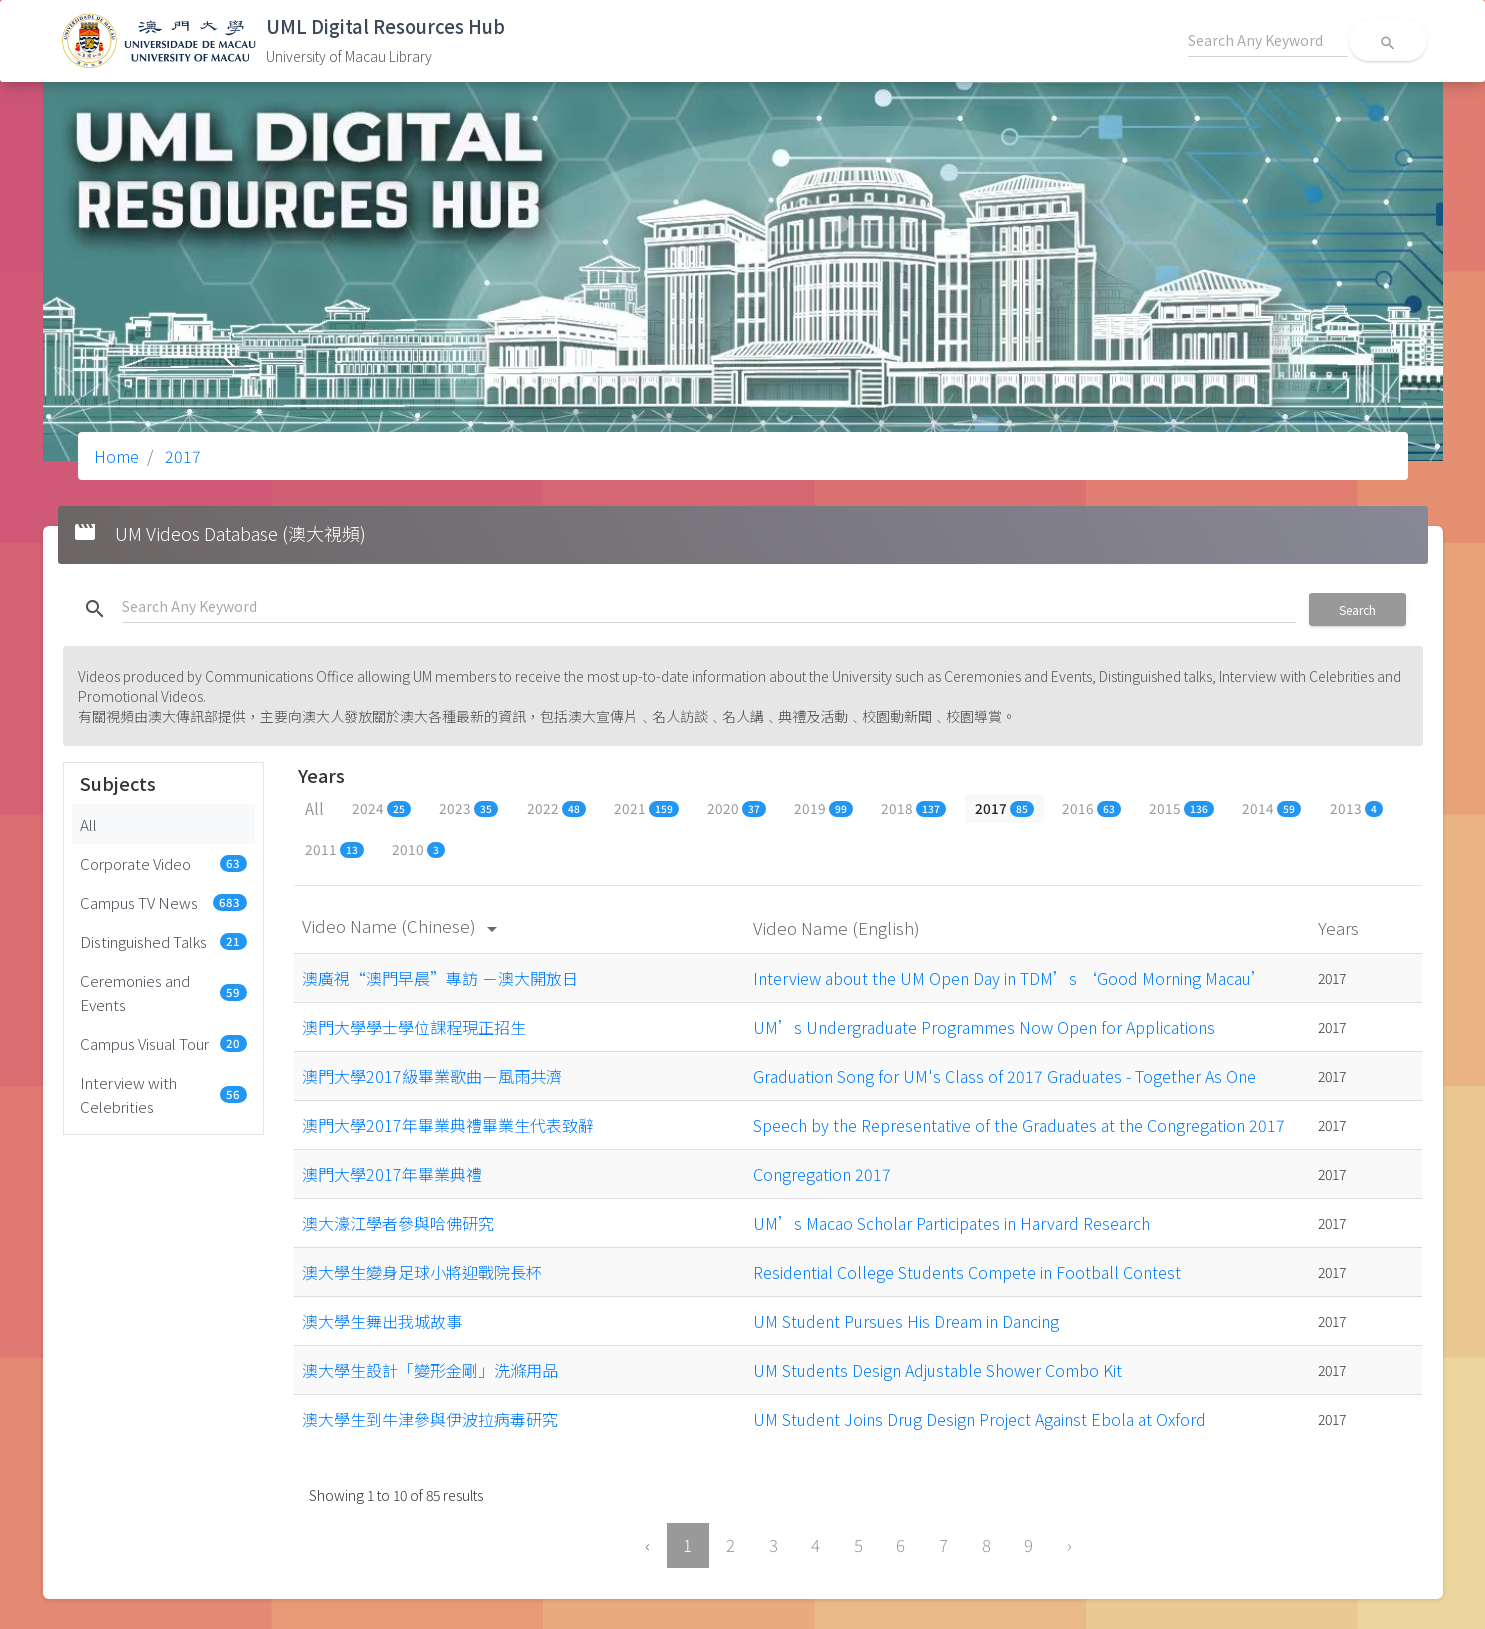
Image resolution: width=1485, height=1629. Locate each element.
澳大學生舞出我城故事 (382, 1321)
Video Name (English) (838, 927)
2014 (1271, 808)
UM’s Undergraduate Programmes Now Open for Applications (984, 1027)
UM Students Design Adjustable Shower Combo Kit (937, 1370)
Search (1357, 609)
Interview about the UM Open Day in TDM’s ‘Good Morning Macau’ (1010, 978)
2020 (736, 808)
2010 (418, 849)
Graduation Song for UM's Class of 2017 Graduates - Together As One (1004, 1076)
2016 (1091, 808)
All (88, 824)
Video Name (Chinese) (403, 925)
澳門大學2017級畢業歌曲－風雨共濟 (432, 1076)
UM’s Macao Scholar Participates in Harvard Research (951, 1223)
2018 (913, 808)
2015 (1181, 808)
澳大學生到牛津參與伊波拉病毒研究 (430, 1419)
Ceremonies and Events (164, 992)
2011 (334, 849)
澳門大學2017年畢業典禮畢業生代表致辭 (448, 1125)
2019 (823, 808)
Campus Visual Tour (164, 1043)
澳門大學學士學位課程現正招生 (414, 1027)
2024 (381, 808)
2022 (556, 808)
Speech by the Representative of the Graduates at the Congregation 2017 (1019, 1125)
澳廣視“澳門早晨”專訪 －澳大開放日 (440, 978)
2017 (181, 456)
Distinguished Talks (164, 941)
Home (116, 456)
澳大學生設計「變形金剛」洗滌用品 (430, 1370)
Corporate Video (164, 863)
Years (1340, 927)
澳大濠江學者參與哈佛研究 (398, 1223)
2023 (468, 808)
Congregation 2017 (822, 1174)
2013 (1356, 808)
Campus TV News (164, 902)
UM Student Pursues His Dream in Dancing (906, 1321)
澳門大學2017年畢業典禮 (392, 1174)
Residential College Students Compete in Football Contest (967, 1272)
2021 (646, 808)
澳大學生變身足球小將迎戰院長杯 (422, 1272)
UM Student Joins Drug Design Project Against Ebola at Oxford (979, 1419)
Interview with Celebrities (164, 1094)
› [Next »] (1069, 1545)
